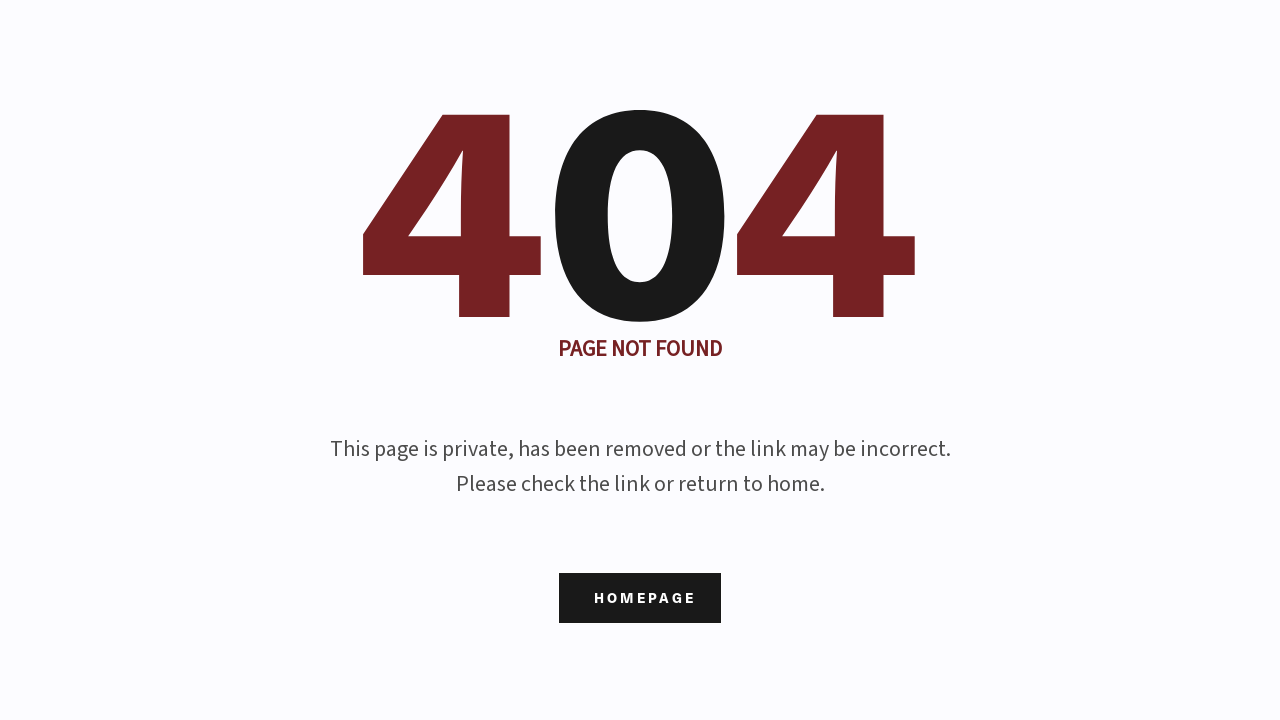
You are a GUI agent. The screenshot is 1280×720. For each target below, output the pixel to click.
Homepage (645, 597)
